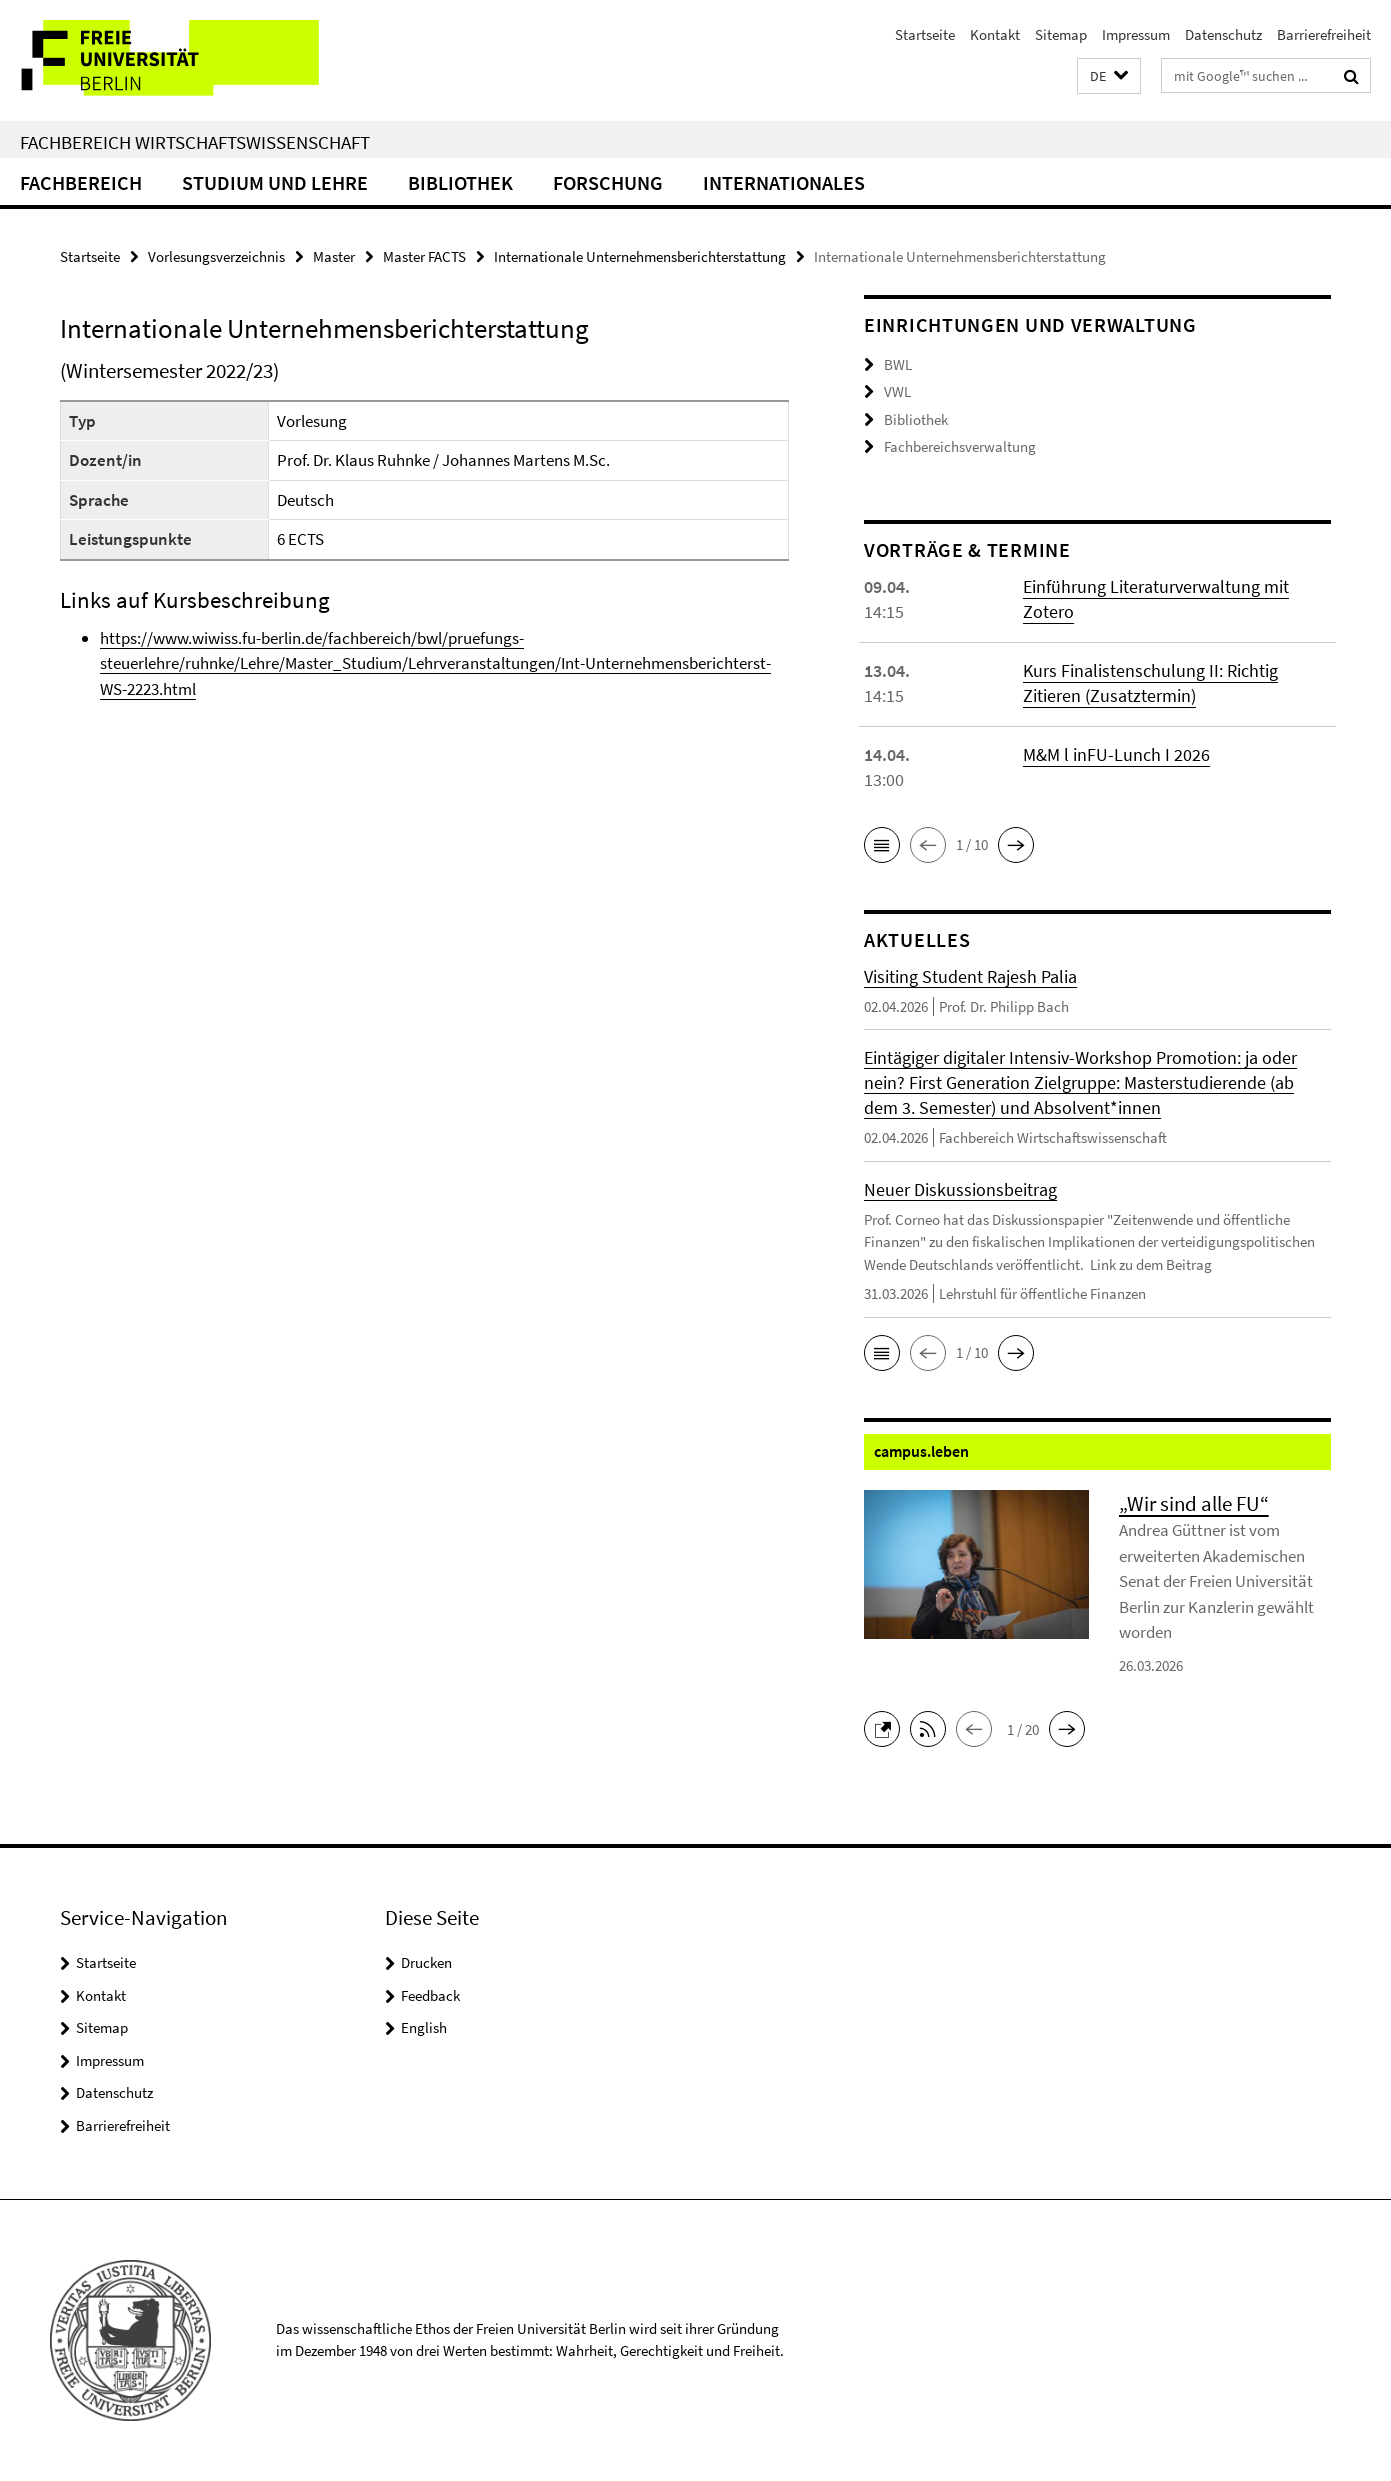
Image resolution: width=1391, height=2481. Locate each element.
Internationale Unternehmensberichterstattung (640, 256)
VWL (897, 391)
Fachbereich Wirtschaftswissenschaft (195, 142)
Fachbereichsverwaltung (960, 446)
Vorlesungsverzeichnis (216, 256)
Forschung (608, 182)
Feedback (430, 1995)
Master (334, 256)
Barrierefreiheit (1324, 34)
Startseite (925, 34)
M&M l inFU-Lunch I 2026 (1116, 754)
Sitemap (1061, 34)
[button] (1109, 76)
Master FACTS (424, 256)
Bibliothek (460, 182)
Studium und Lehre (275, 182)
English (424, 2027)
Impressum (1136, 34)
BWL (898, 364)
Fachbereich (81, 182)
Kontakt (995, 34)
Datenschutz (1223, 34)
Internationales (784, 182)
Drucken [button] (426, 1962)
